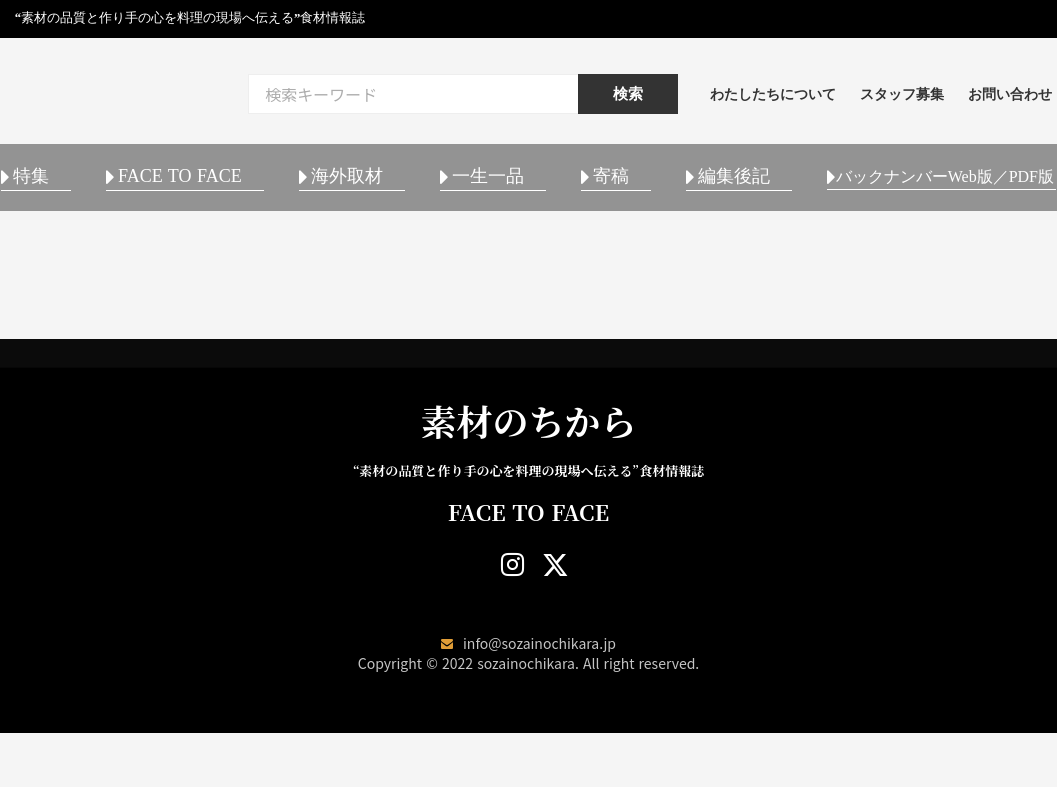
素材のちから (528, 474)
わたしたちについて (824, 99)
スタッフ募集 (953, 99)
